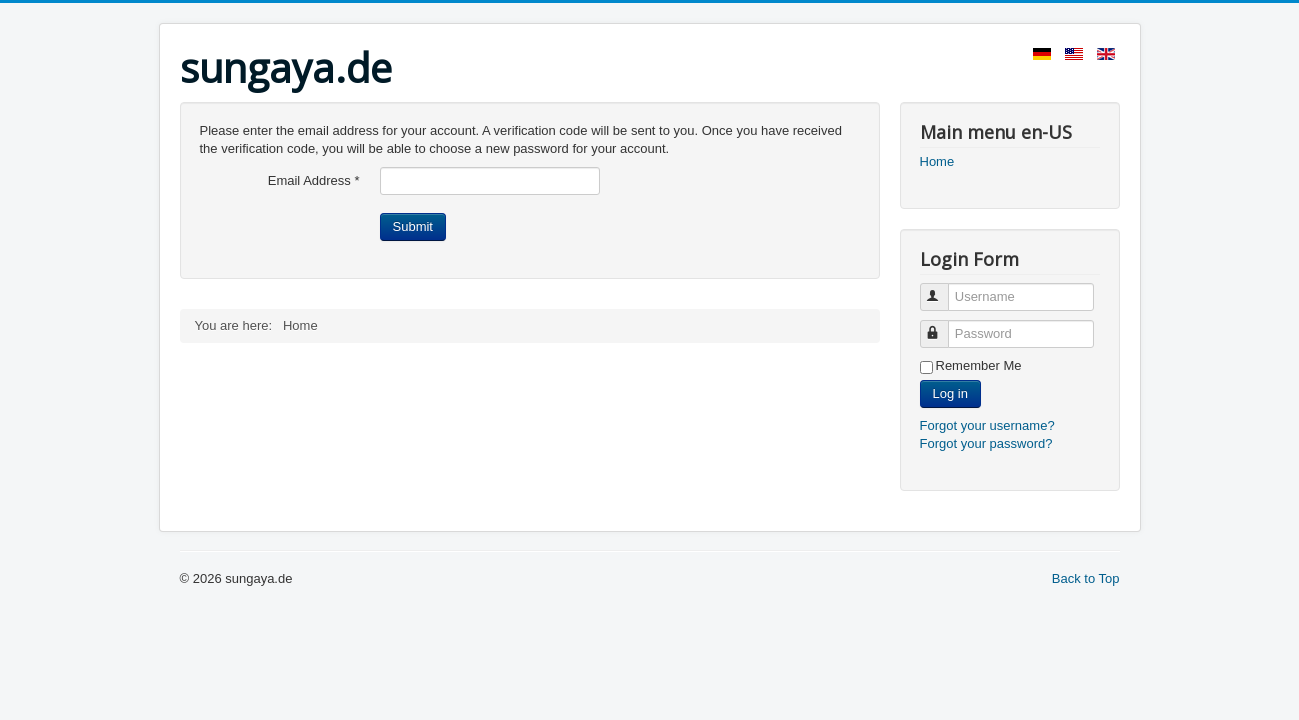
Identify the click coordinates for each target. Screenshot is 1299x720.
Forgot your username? (987, 425)
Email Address (314, 180)
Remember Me (979, 365)
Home (937, 161)
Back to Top (1086, 578)
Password (943, 325)
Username (943, 288)
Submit (413, 226)
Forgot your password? (986, 443)
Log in (950, 393)
